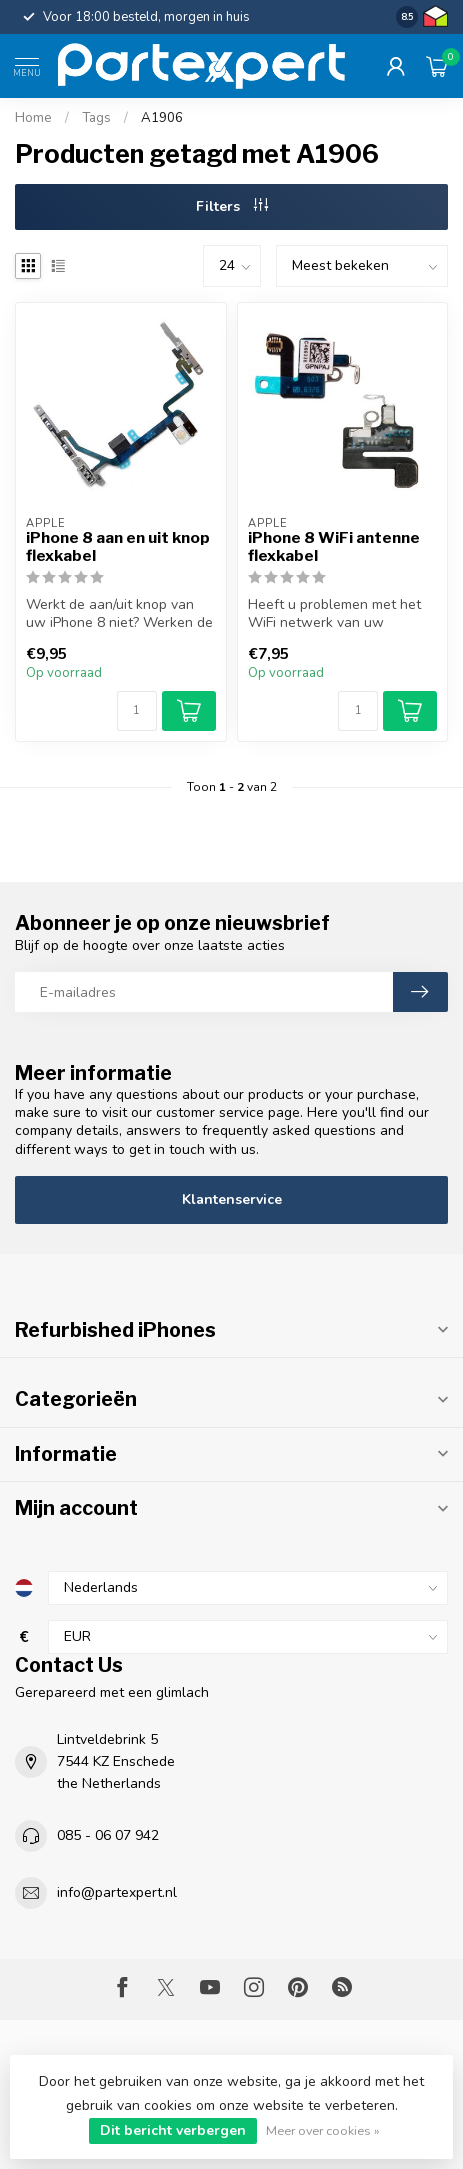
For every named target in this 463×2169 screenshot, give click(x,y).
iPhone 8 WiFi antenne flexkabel (334, 547)
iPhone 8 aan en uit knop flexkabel (118, 547)
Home (33, 118)
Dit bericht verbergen (173, 2130)
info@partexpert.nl (117, 1892)
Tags (96, 118)
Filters (232, 206)
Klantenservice (232, 1199)
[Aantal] (137, 711)
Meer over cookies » (323, 2130)
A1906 (162, 118)
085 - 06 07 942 (108, 1835)
